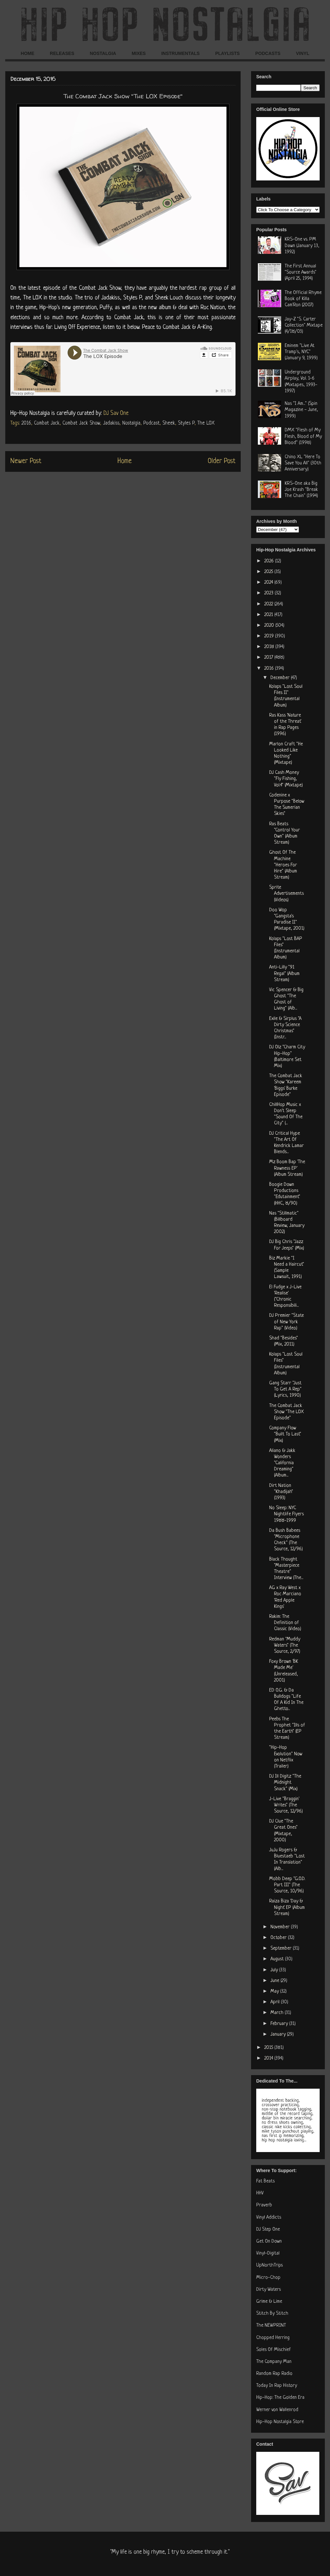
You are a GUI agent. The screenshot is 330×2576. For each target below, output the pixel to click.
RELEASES (62, 53)
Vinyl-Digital (268, 2253)
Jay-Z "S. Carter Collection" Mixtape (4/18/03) (304, 325)
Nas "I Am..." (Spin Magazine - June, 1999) (301, 410)
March (277, 2013)
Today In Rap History (276, 2385)
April (275, 2002)
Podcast (151, 423)
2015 (269, 2048)
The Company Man (274, 2362)
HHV (260, 2193)
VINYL (302, 53)
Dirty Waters (268, 2289)
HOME (27, 53)
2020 (269, 625)
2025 (269, 572)
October (279, 1938)
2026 (269, 561)
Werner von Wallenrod (277, 2410)
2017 (269, 657)
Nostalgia (131, 423)
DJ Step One (268, 2229)
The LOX (205, 423)
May (275, 1991)
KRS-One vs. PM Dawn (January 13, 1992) (302, 245)
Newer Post (25, 461)
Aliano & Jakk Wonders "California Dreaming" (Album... (282, 1463)
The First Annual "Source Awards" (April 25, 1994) (300, 272)
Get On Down (269, 2241)
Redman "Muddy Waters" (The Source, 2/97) (284, 1645)
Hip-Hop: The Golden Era (280, 2397)
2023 (269, 593)
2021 (269, 615)
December (280, 678)
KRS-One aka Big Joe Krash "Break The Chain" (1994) (301, 490)
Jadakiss (111, 423)
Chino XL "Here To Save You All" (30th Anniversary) (303, 463)
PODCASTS (267, 53)
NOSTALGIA (103, 53)
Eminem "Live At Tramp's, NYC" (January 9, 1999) (301, 352)
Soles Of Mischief (273, 2350)
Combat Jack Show (81, 423)
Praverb (264, 2205)
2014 (269, 2058)
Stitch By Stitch (272, 2313)
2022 (269, 604)
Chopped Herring (273, 2338)
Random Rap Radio (274, 2373)
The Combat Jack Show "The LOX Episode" (286, 1412)
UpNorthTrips (269, 2265)
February (279, 2024)
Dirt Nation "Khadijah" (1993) (281, 1492)
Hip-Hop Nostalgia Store (280, 2422)
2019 (269, 636)
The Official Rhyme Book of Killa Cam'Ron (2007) (303, 299)
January (278, 2034)
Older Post (222, 461)
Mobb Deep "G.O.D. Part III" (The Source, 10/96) (287, 1885)
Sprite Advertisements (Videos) (286, 894)
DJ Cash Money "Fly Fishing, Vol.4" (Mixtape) (286, 779)
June (275, 1981)
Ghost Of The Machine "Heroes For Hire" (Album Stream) (283, 865)
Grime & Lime (269, 2301)
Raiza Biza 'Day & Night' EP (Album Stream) (287, 1907)
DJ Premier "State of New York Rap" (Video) (286, 1322)
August (277, 1959)
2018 (269, 647)
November (280, 1927)
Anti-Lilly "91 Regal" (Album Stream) (284, 973)
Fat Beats (265, 2181)
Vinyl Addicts (268, 2217)
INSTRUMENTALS (180, 53)
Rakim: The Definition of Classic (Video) (285, 1623)
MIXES (139, 53)
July (274, 1970)
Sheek (168, 423)
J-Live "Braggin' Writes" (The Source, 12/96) (286, 1805)
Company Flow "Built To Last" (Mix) (285, 1434)
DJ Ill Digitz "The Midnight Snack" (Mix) (285, 1782)
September (281, 1948)
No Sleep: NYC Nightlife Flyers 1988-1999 (286, 1514)
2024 (269, 582)
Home (124, 461)
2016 (26, 423)
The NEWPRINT (271, 2325)
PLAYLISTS (227, 53)
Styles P (186, 423)
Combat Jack (47, 423)
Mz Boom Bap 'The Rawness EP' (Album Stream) (287, 1168)
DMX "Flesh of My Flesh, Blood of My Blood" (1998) (303, 436)
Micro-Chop (268, 2277)
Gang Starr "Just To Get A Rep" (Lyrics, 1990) (285, 1389)
